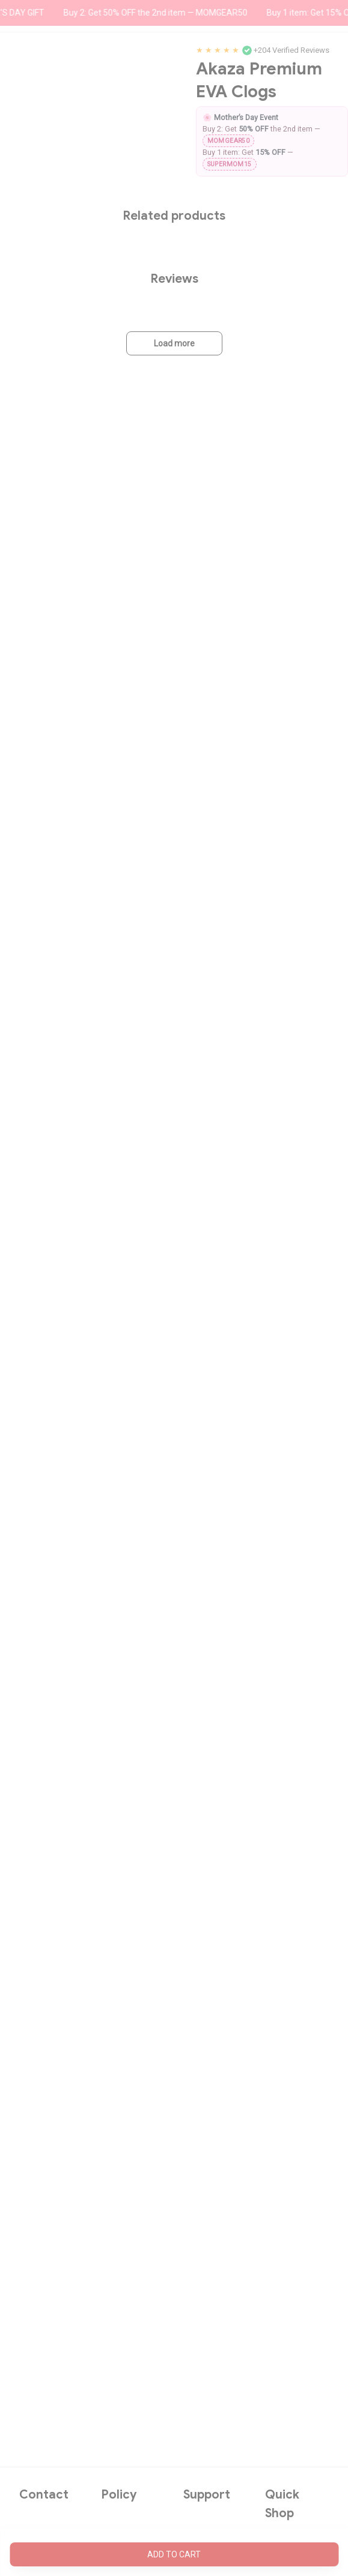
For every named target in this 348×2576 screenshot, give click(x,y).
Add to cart (174, 2554)
